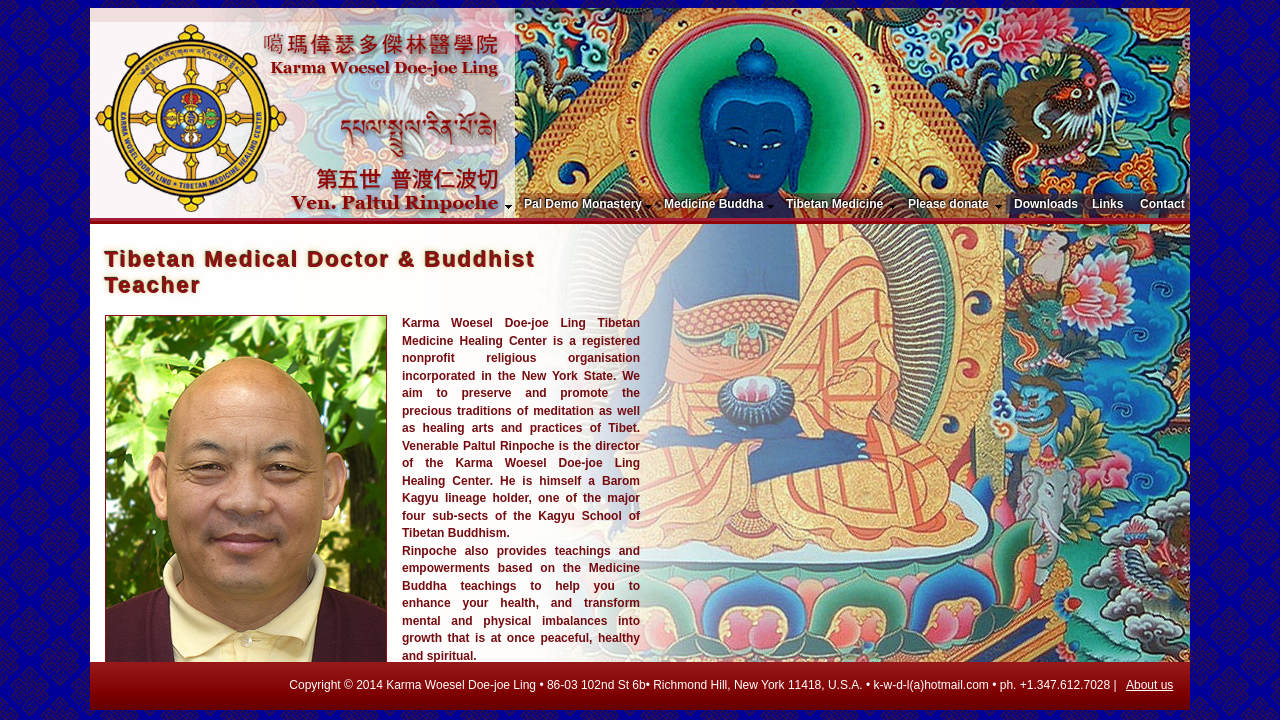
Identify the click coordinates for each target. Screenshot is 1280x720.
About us (1149, 685)
